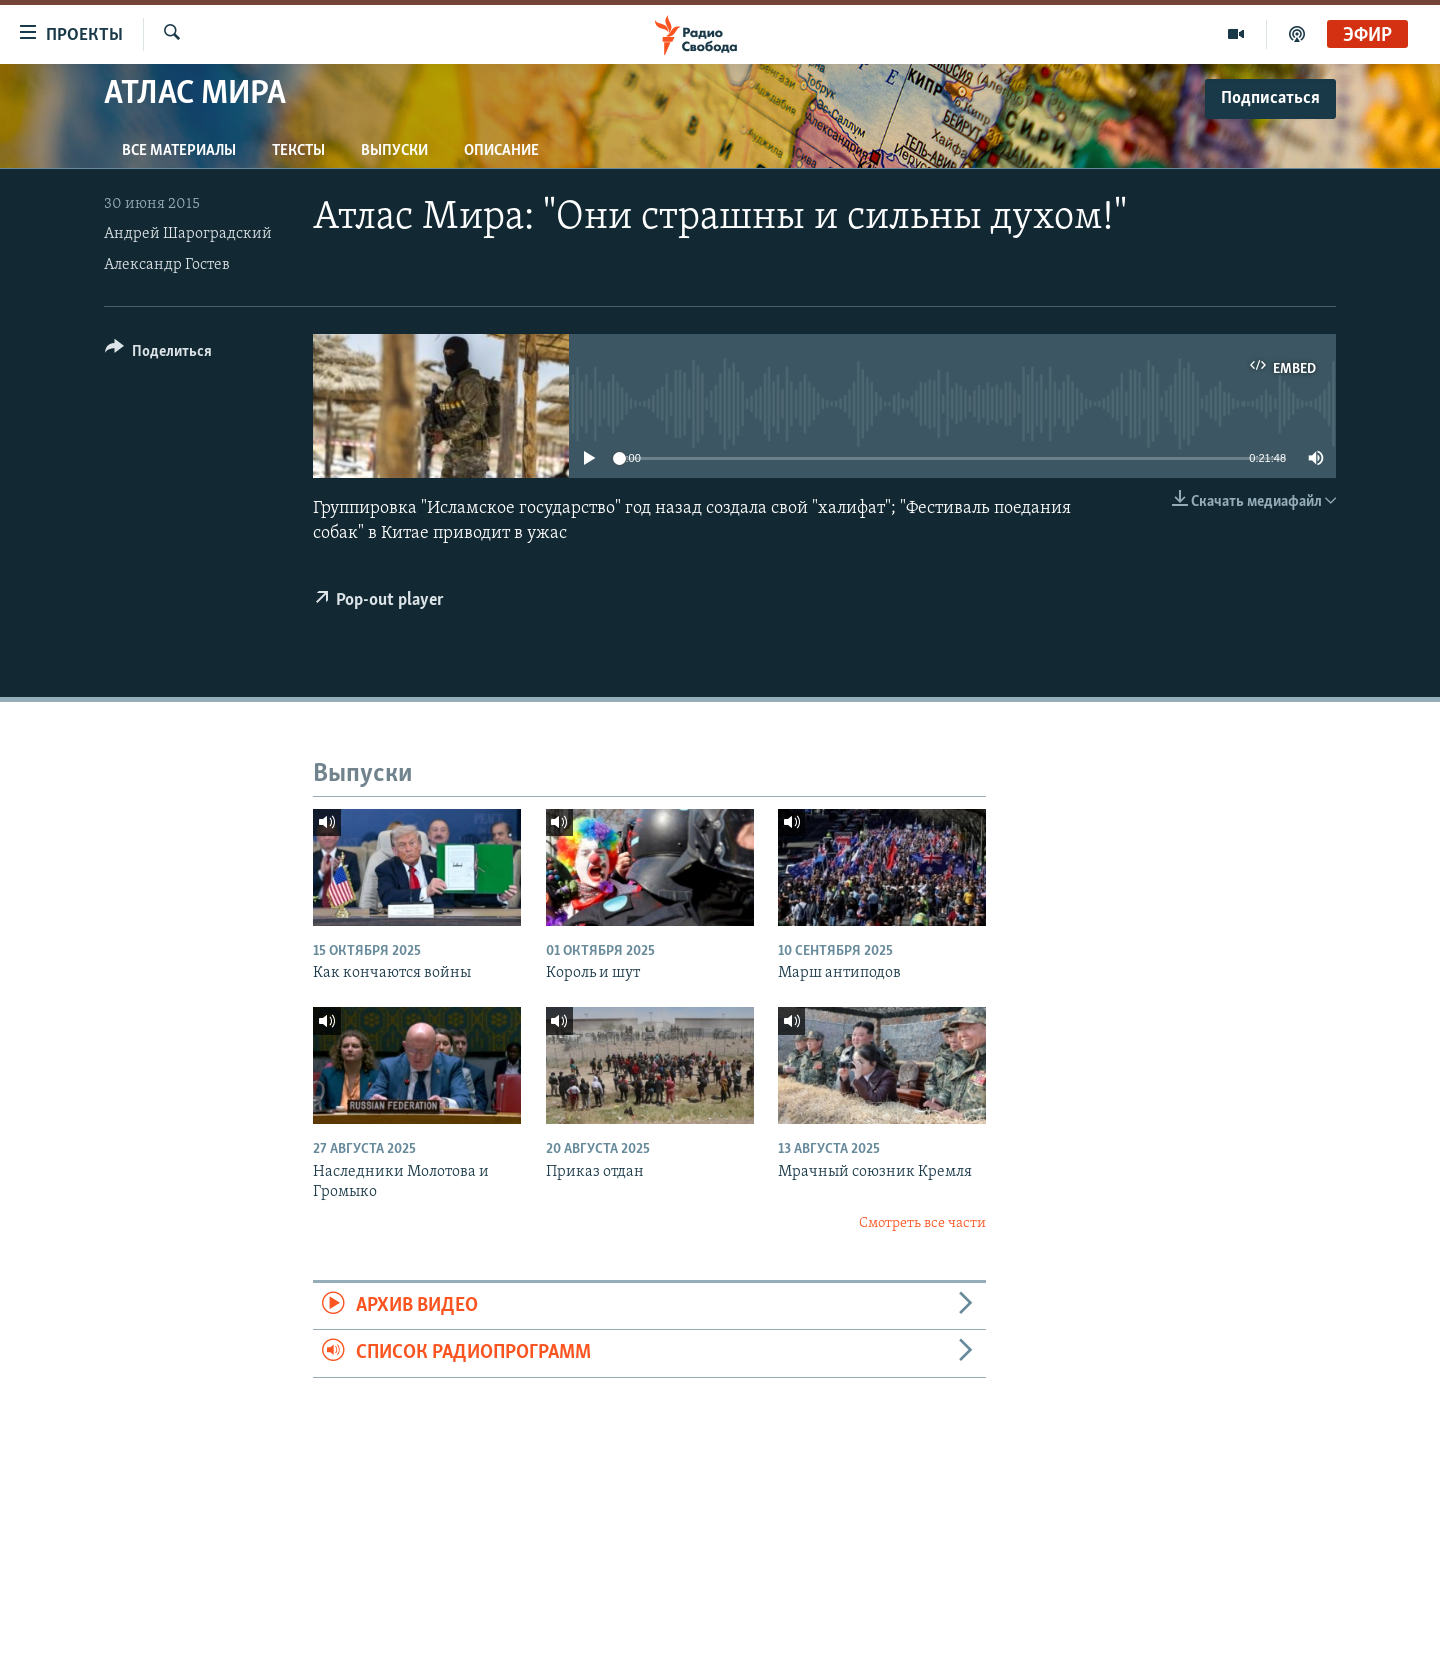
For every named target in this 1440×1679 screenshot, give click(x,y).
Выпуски (394, 151)
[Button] (158, 354)
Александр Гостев (167, 265)
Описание (501, 151)
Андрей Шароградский (188, 234)
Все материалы (179, 151)
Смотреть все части (922, 1223)
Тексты (298, 151)
